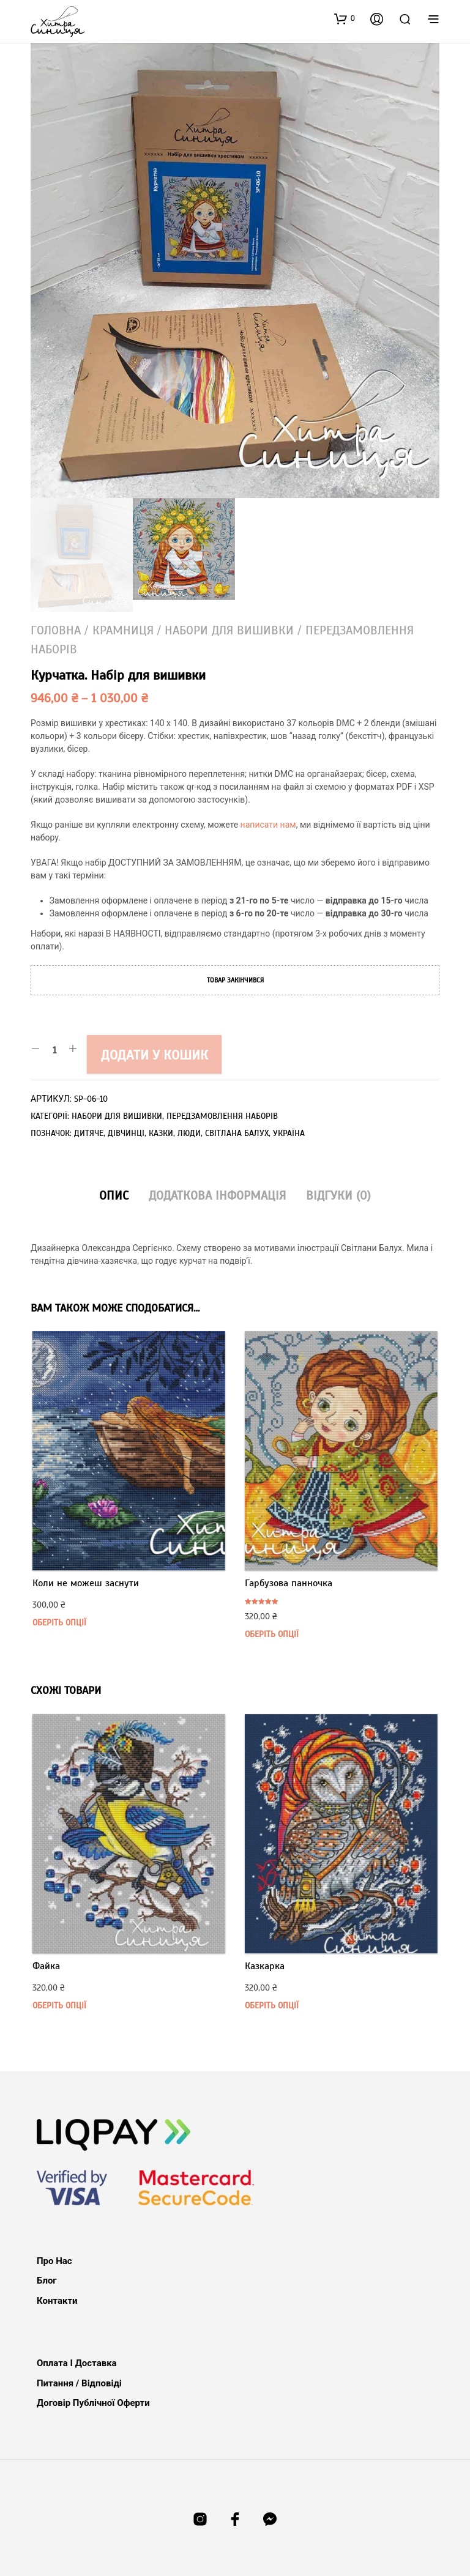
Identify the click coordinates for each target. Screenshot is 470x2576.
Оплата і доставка (77, 2363)
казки (161, 1133)
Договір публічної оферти (93, 2402)
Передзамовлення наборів (222, 1116)
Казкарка (265, 1966)
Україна (289, 1133)
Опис (114, 1195)
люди (189, 1133)
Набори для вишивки (229, 630)
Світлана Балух (237, 1133)
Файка (46, 1966)
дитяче (88, 1133)
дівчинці (126, 1133)
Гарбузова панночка (288, 1583)
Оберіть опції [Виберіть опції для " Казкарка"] (272, 2005)
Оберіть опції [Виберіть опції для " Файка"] (59, 2005)
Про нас (54, 2260)
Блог (47, 2280)
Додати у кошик (154, 1055)
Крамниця (123, 630)
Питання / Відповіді (79, 2383)
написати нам (268, 825)
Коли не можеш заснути (85, 1583)
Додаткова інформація (217, 1195)
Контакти (57, 2300)
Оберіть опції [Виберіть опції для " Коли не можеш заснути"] (59, 1622)
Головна (56, 630)
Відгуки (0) (338, 1195)
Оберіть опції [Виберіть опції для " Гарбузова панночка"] (272, 1634)
